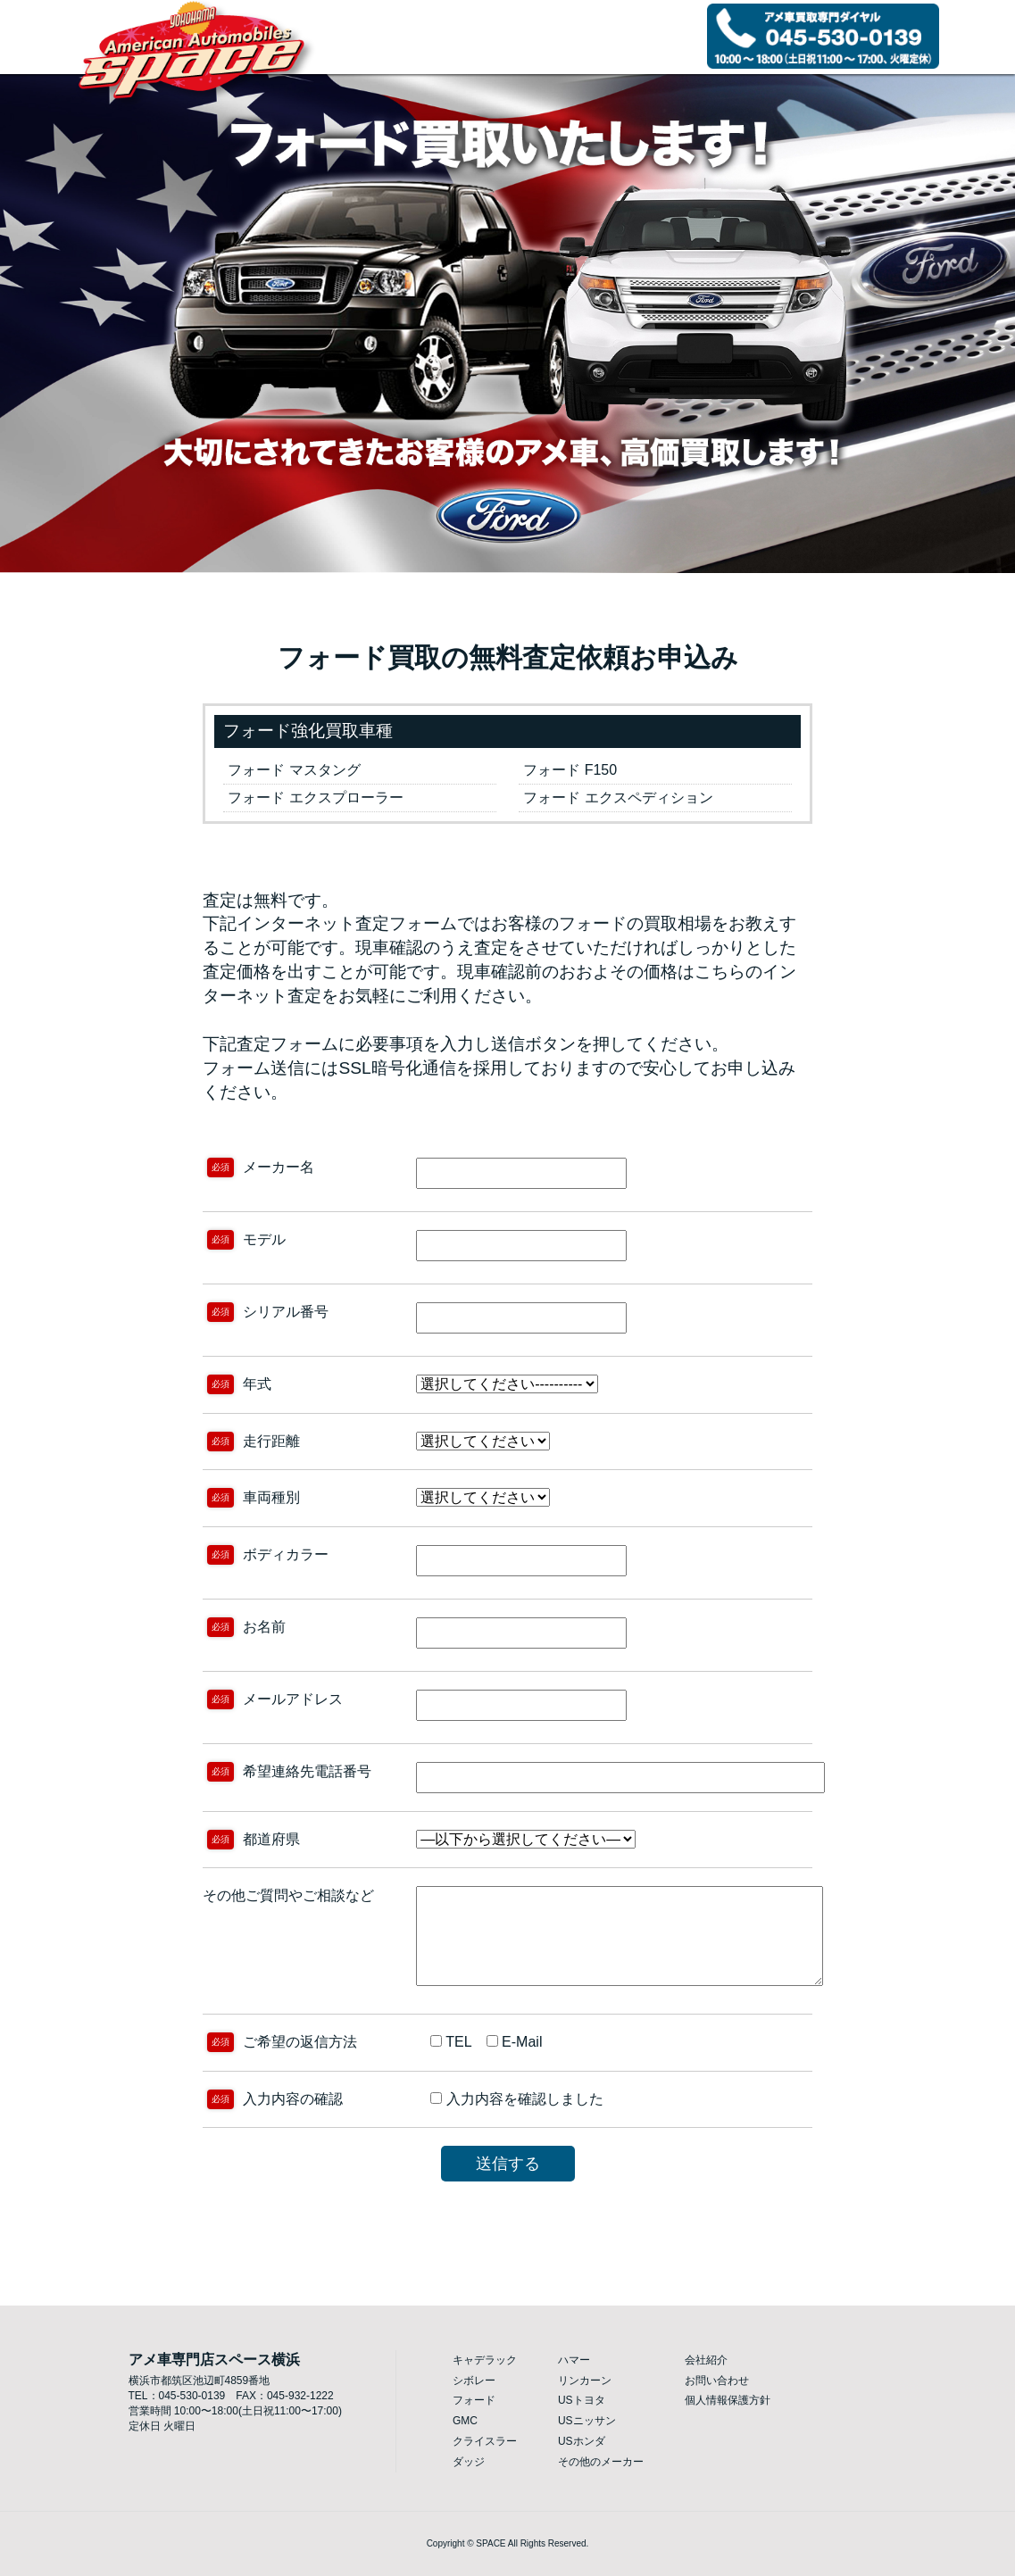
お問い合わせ (717, 2380)
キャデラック (485, 2360)
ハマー (574, 2360)
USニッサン (587, 2420)
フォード (474, 2400)
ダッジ (469, 2462)
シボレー (474, 2380)
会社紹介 (706, 2360)
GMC (465, 2420)
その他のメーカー (601, 2462)
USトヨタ (581, 2400)
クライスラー (485, 2441)
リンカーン (584, 2380)
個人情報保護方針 (727, 2400)
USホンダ (581, 2441)
